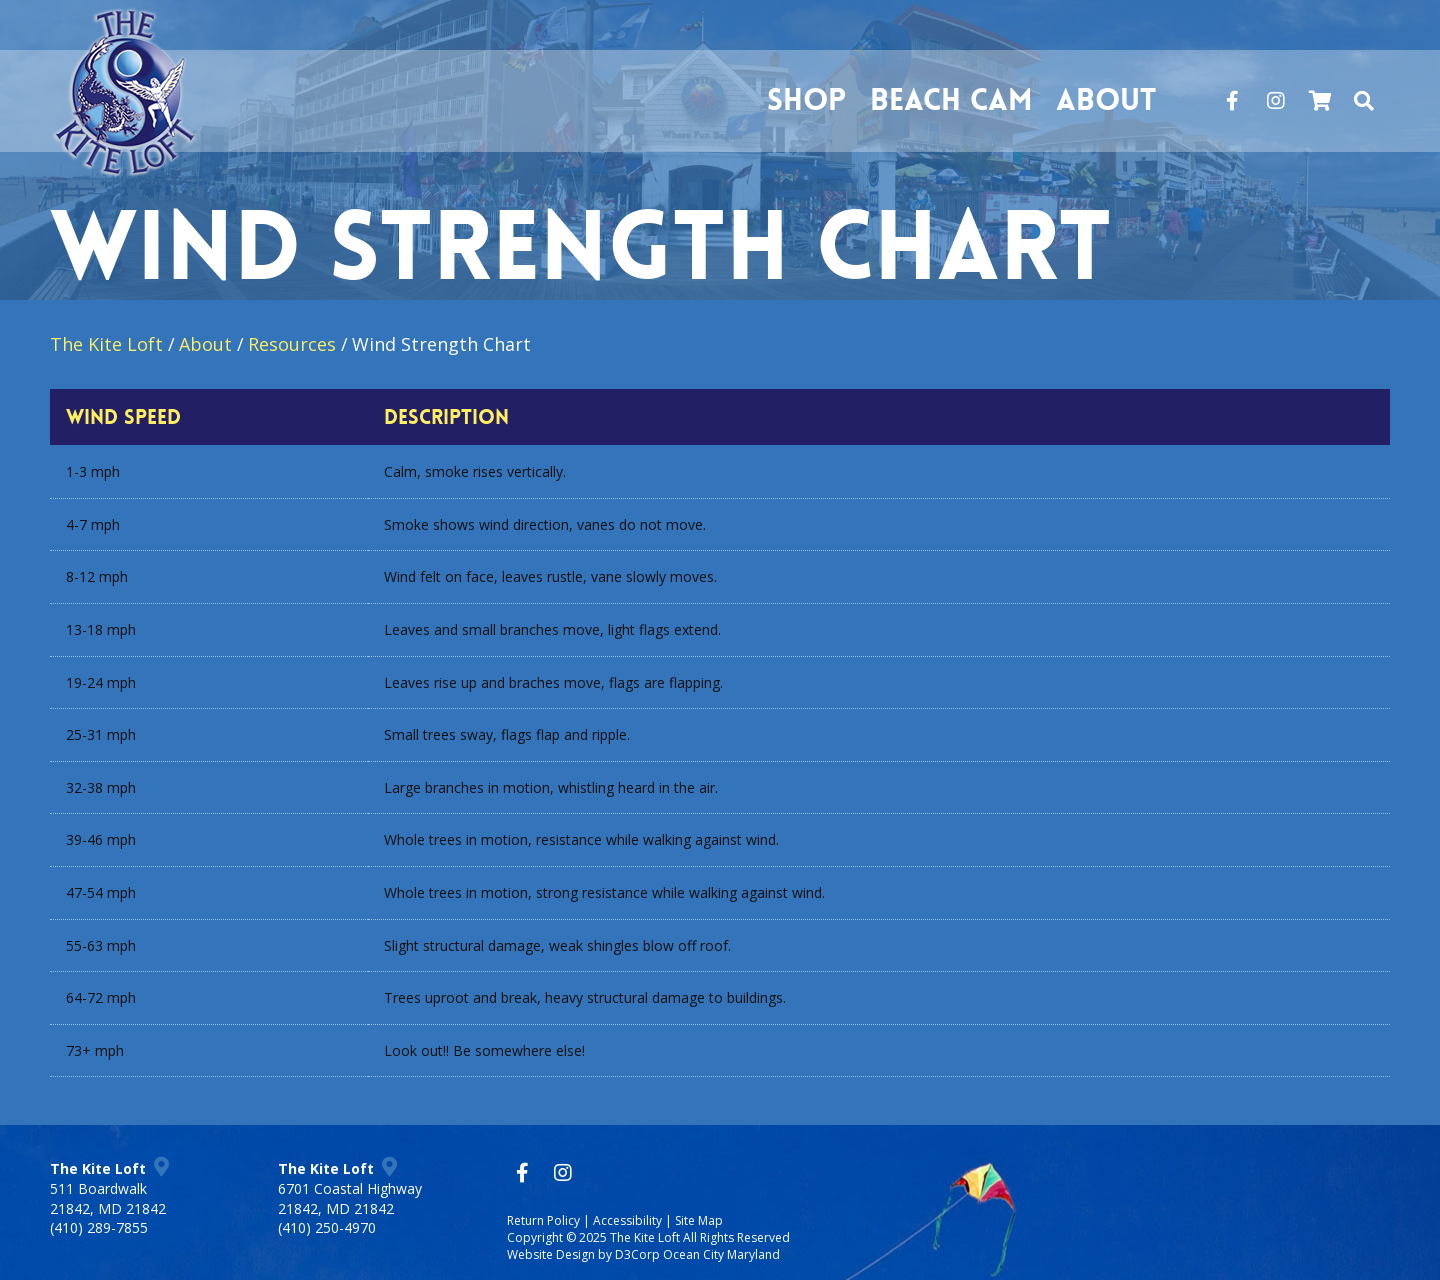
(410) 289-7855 (99, 1227)
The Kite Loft (106, 344)
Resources (292, 344)
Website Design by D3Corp (583, 1254)
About (1106, 100)
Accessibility (627, 1220)
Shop (806, 100)
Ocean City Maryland (721, 1254)
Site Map (699, 1220)
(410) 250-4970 (327, 1227)
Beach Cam (951, 100)
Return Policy (543, 1220)
